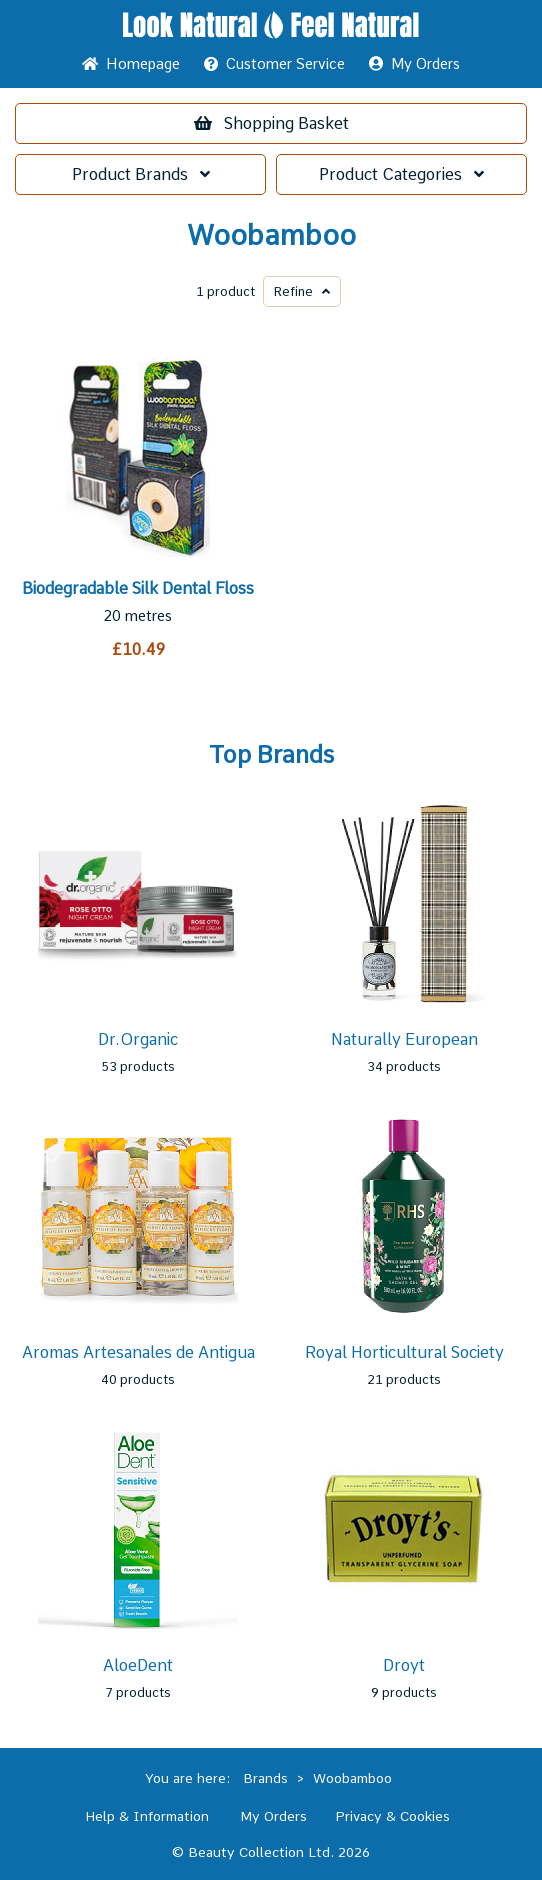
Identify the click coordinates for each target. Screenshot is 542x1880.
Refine (302, 291)
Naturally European (404, 1039)
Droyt (404, 1665)
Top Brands (271, 755)
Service (274, 64)
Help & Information (147, 1816)
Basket (271, 123)
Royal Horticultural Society (404, 1352)
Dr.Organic (138, 1039)
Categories (401, 174)
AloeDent (138, 1665)
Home (131, 64)
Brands (141, 174)
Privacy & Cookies (392, 1816)
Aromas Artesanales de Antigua (138, 1352)
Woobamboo (271, 235)
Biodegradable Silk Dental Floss (138, 588)
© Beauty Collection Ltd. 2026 (271, 1852)
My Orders (414, 64)
